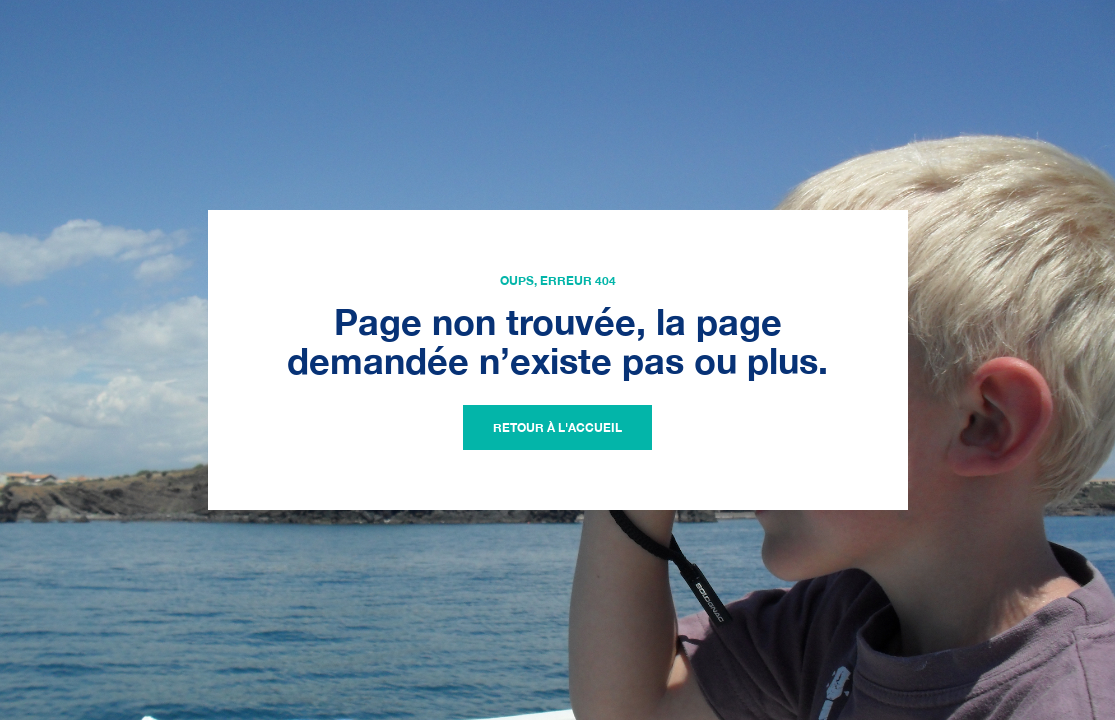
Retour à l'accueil (557, 427)
